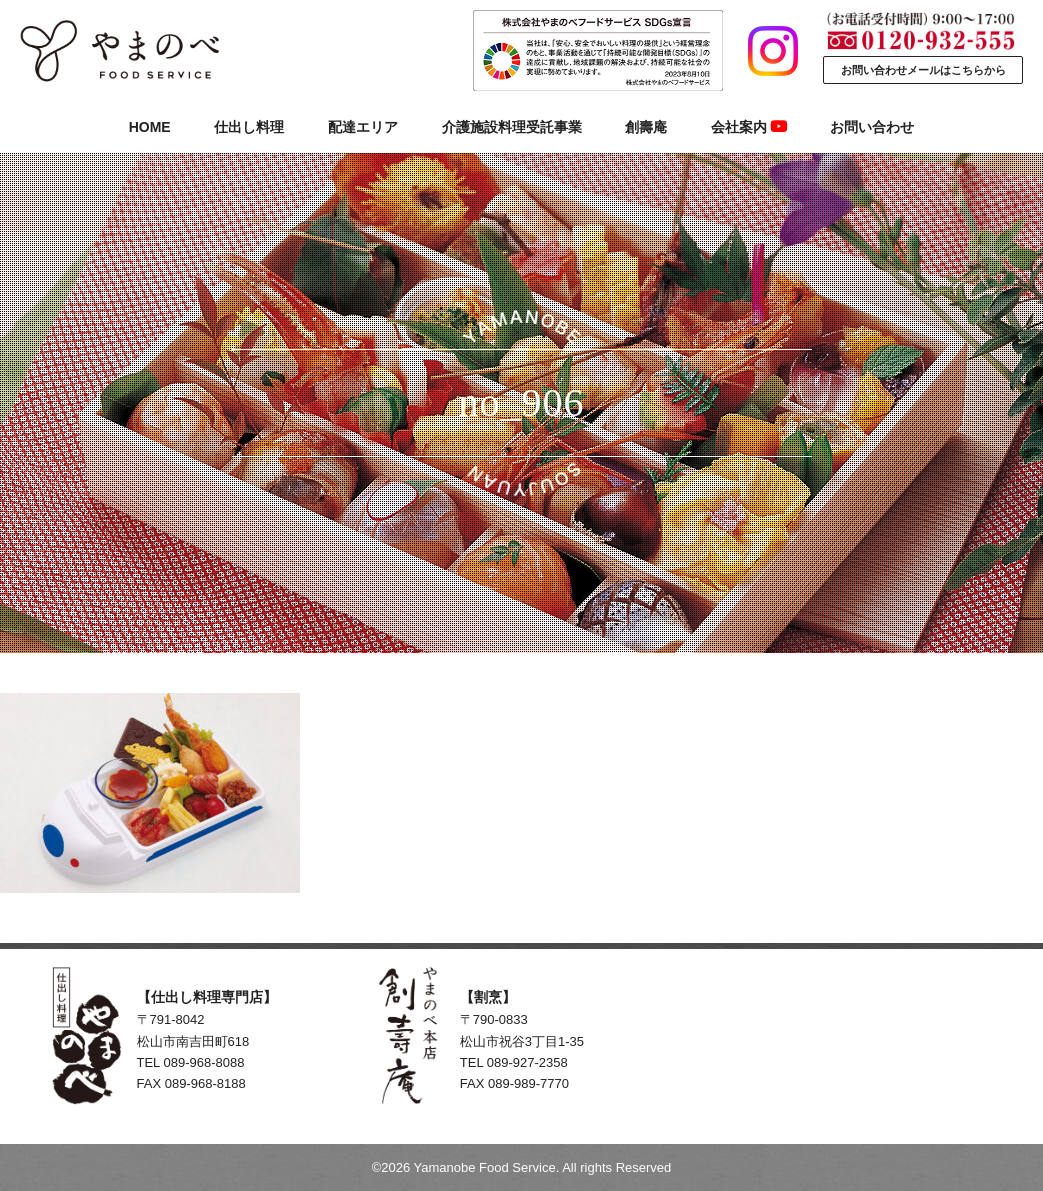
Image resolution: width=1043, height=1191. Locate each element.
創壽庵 (646, 127)
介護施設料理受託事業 (512, 127)
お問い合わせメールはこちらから (923, 70)
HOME (150, 127)
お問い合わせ (872, 127)
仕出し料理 (249, 127)
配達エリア (363, 127)
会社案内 (749, 127)
